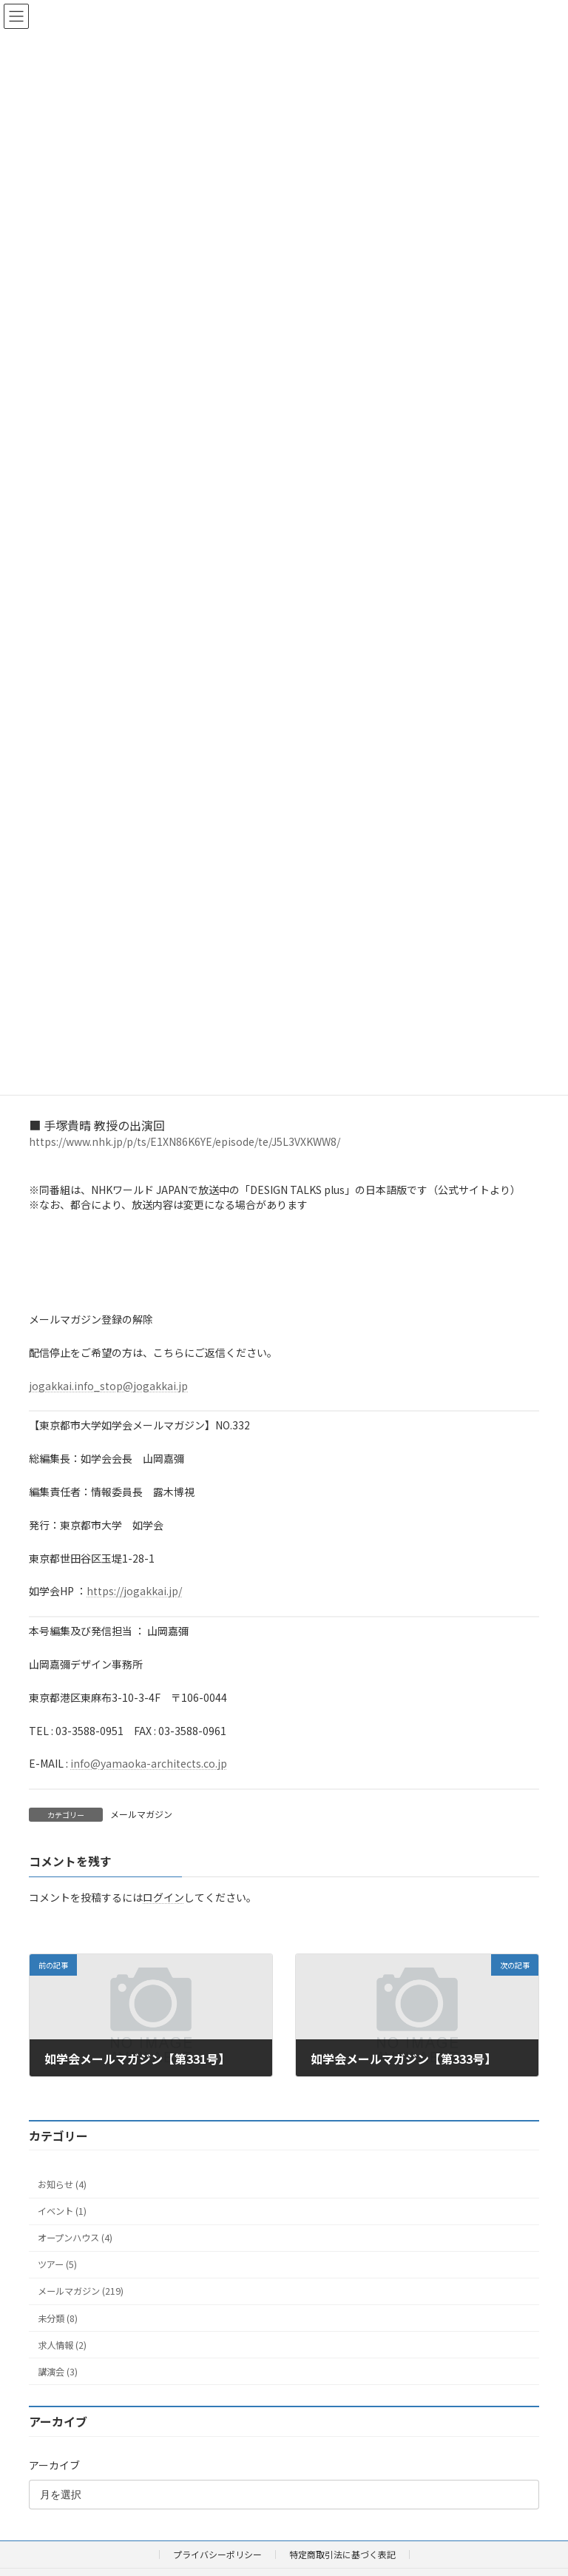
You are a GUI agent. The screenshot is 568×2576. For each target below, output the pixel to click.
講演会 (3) (58, 2371)
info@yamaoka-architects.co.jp (148, 1763)
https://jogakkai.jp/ (134, 1590)
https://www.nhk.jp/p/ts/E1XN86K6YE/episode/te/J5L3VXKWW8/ (184, 1141)
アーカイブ (54, 2464)
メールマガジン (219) (81, 2291)
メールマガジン (141, 1814)
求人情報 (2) (62, 2344)
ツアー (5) (57, 2264)
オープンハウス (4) (75, 2237)
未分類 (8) (58, 2317)
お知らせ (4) (62, 2183)
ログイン (163, 1897)
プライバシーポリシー (217, 2554)
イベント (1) (62, 2211)
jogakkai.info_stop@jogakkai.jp (108, 1385)
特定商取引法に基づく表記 (342, 2554)
